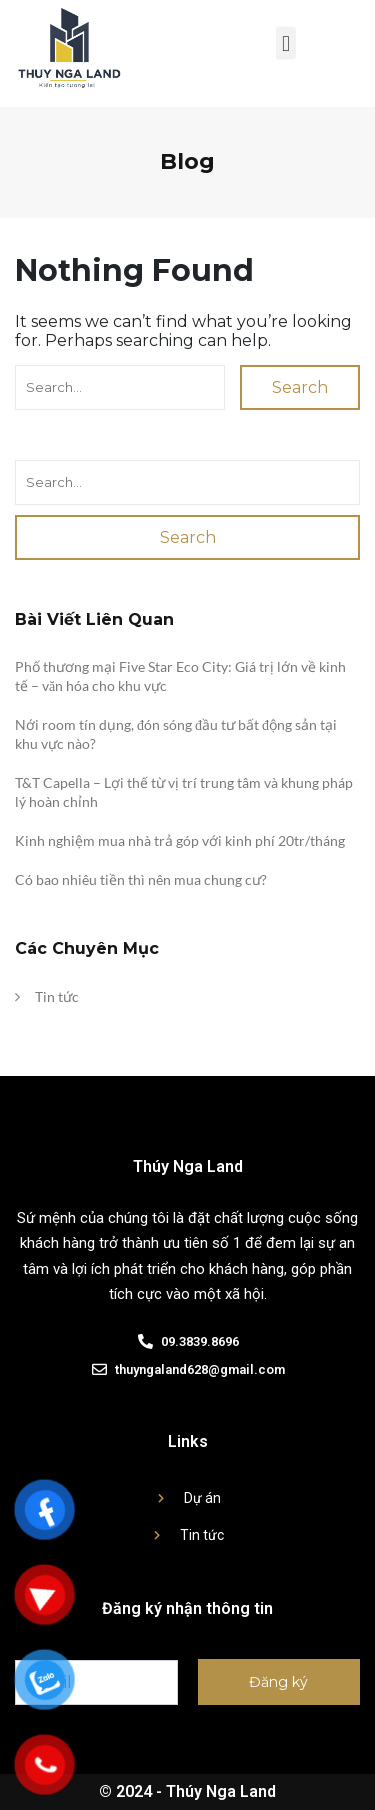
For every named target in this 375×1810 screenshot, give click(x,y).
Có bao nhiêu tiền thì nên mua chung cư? (141, 879)
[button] (285, 38)
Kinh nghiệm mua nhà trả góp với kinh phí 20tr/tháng (180, 840)
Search (300, 387)
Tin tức (57, 996)
